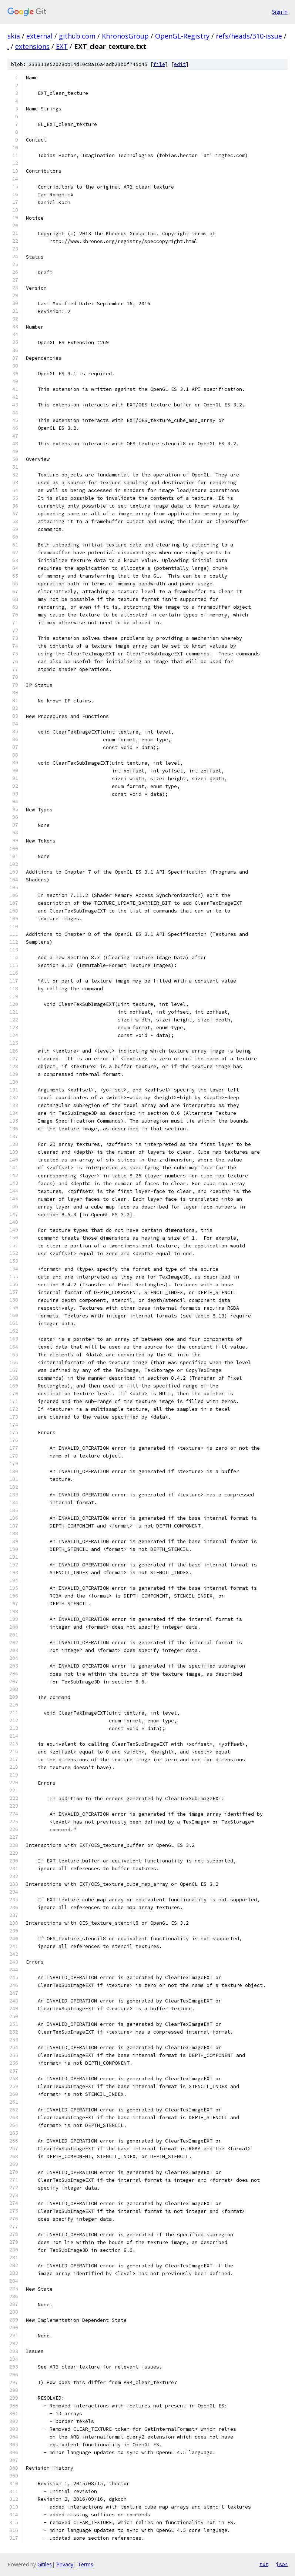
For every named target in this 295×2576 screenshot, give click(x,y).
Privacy (64, 2564)
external (39, 35)
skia (13, 35)
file (159, 64)
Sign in (280, 11)
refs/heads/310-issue (249, 35)
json (282, 2564)
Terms (85, 2564)
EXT (62, 46)
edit (180, 64)
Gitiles (44, 2564)
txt (263, 2564)
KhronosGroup (125, 35)
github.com (77, 35)
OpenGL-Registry (182, 35)
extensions (32, 46)
